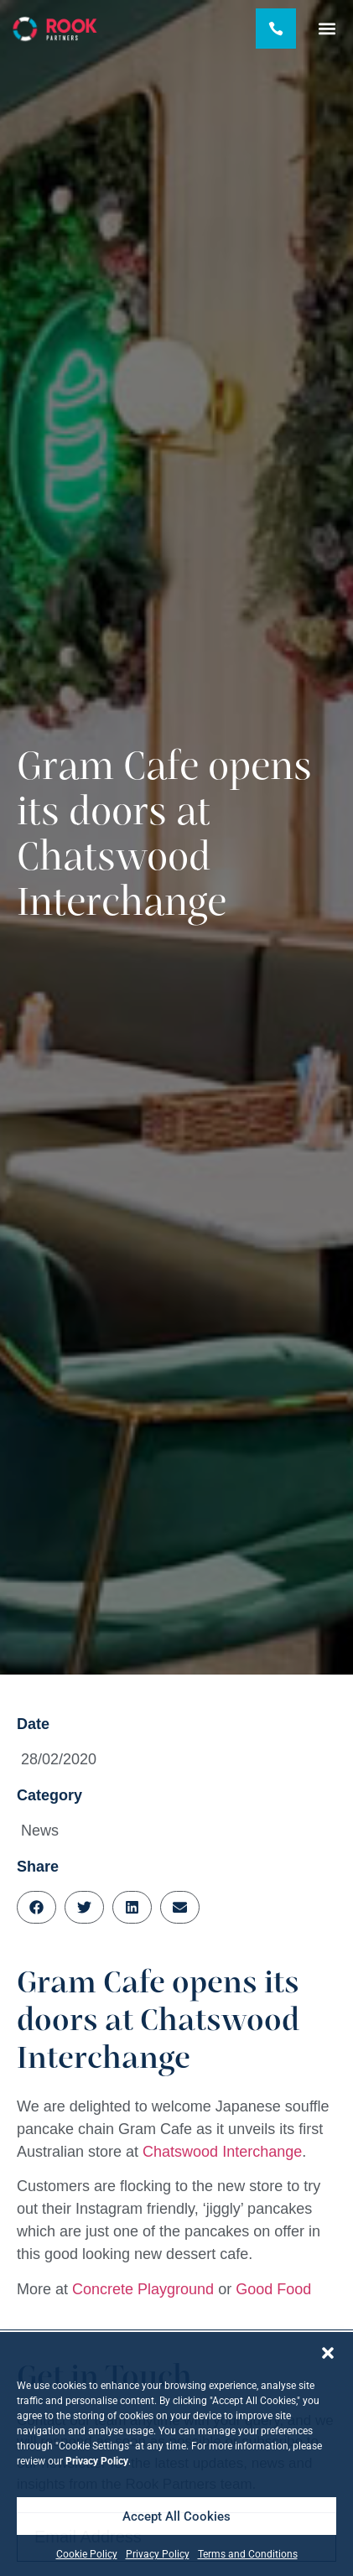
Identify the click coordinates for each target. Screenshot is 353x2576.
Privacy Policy (157, 2554)
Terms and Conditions (248, 2554)
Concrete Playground (143, 2289)
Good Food (273, 2289)
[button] (327, 2353)
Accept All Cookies (176, 2516)
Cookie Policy (86, 2554)
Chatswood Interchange (222, 2151)
